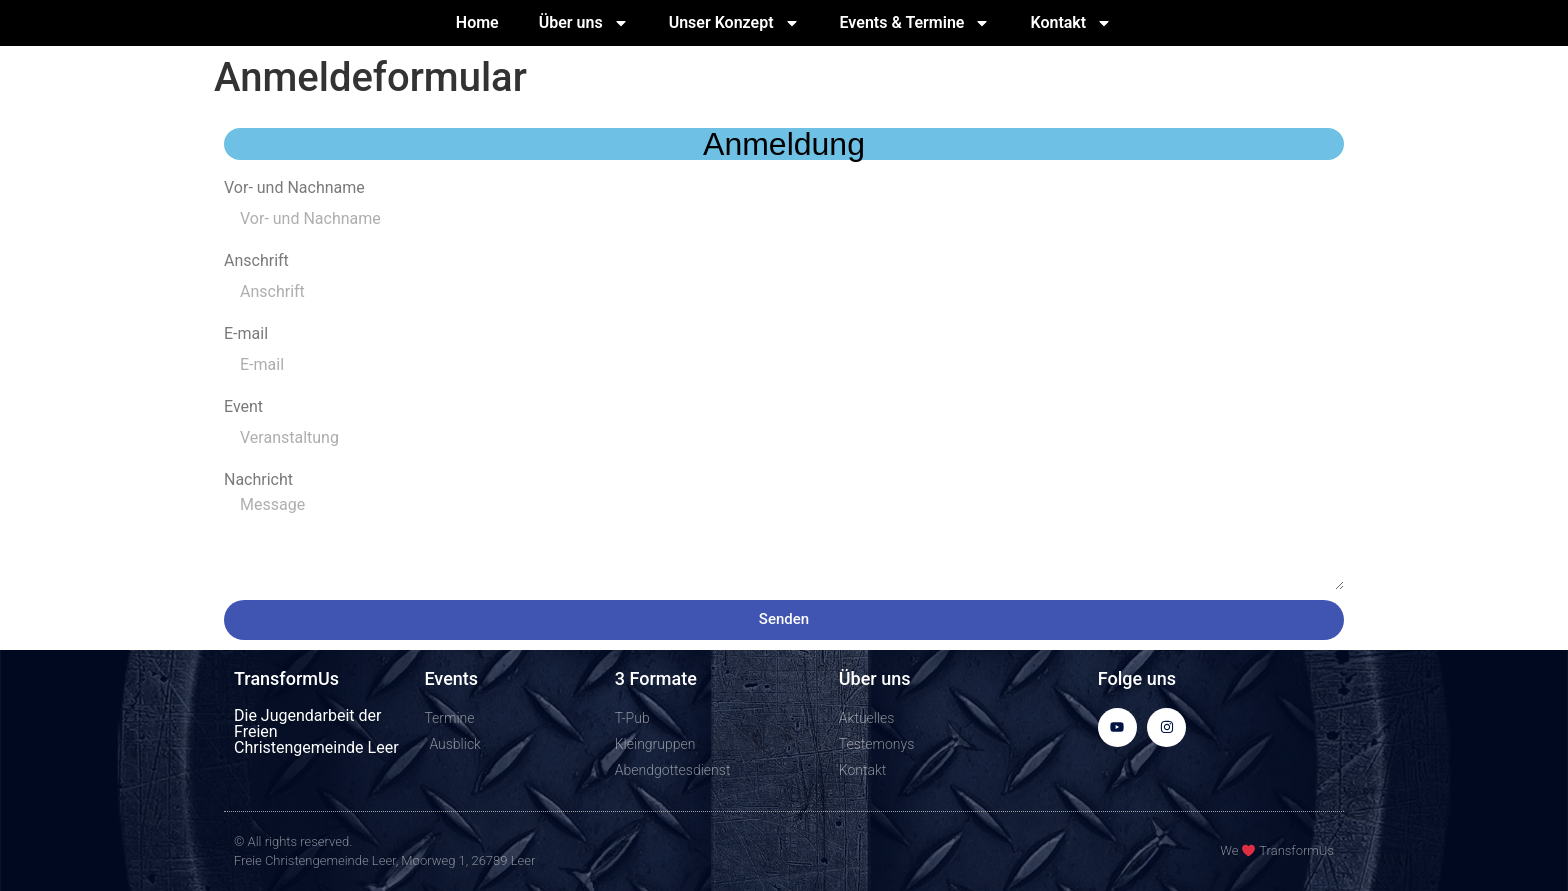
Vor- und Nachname (294, 188)
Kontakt (1071, 23)
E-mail (246, 334)
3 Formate (656, 678)
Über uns (584, 23)
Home (477, 22)
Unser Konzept (734, 23)
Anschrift (256, 261)
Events (451, 678)
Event (243, 407)
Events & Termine (915, 23)
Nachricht (258, 480)
